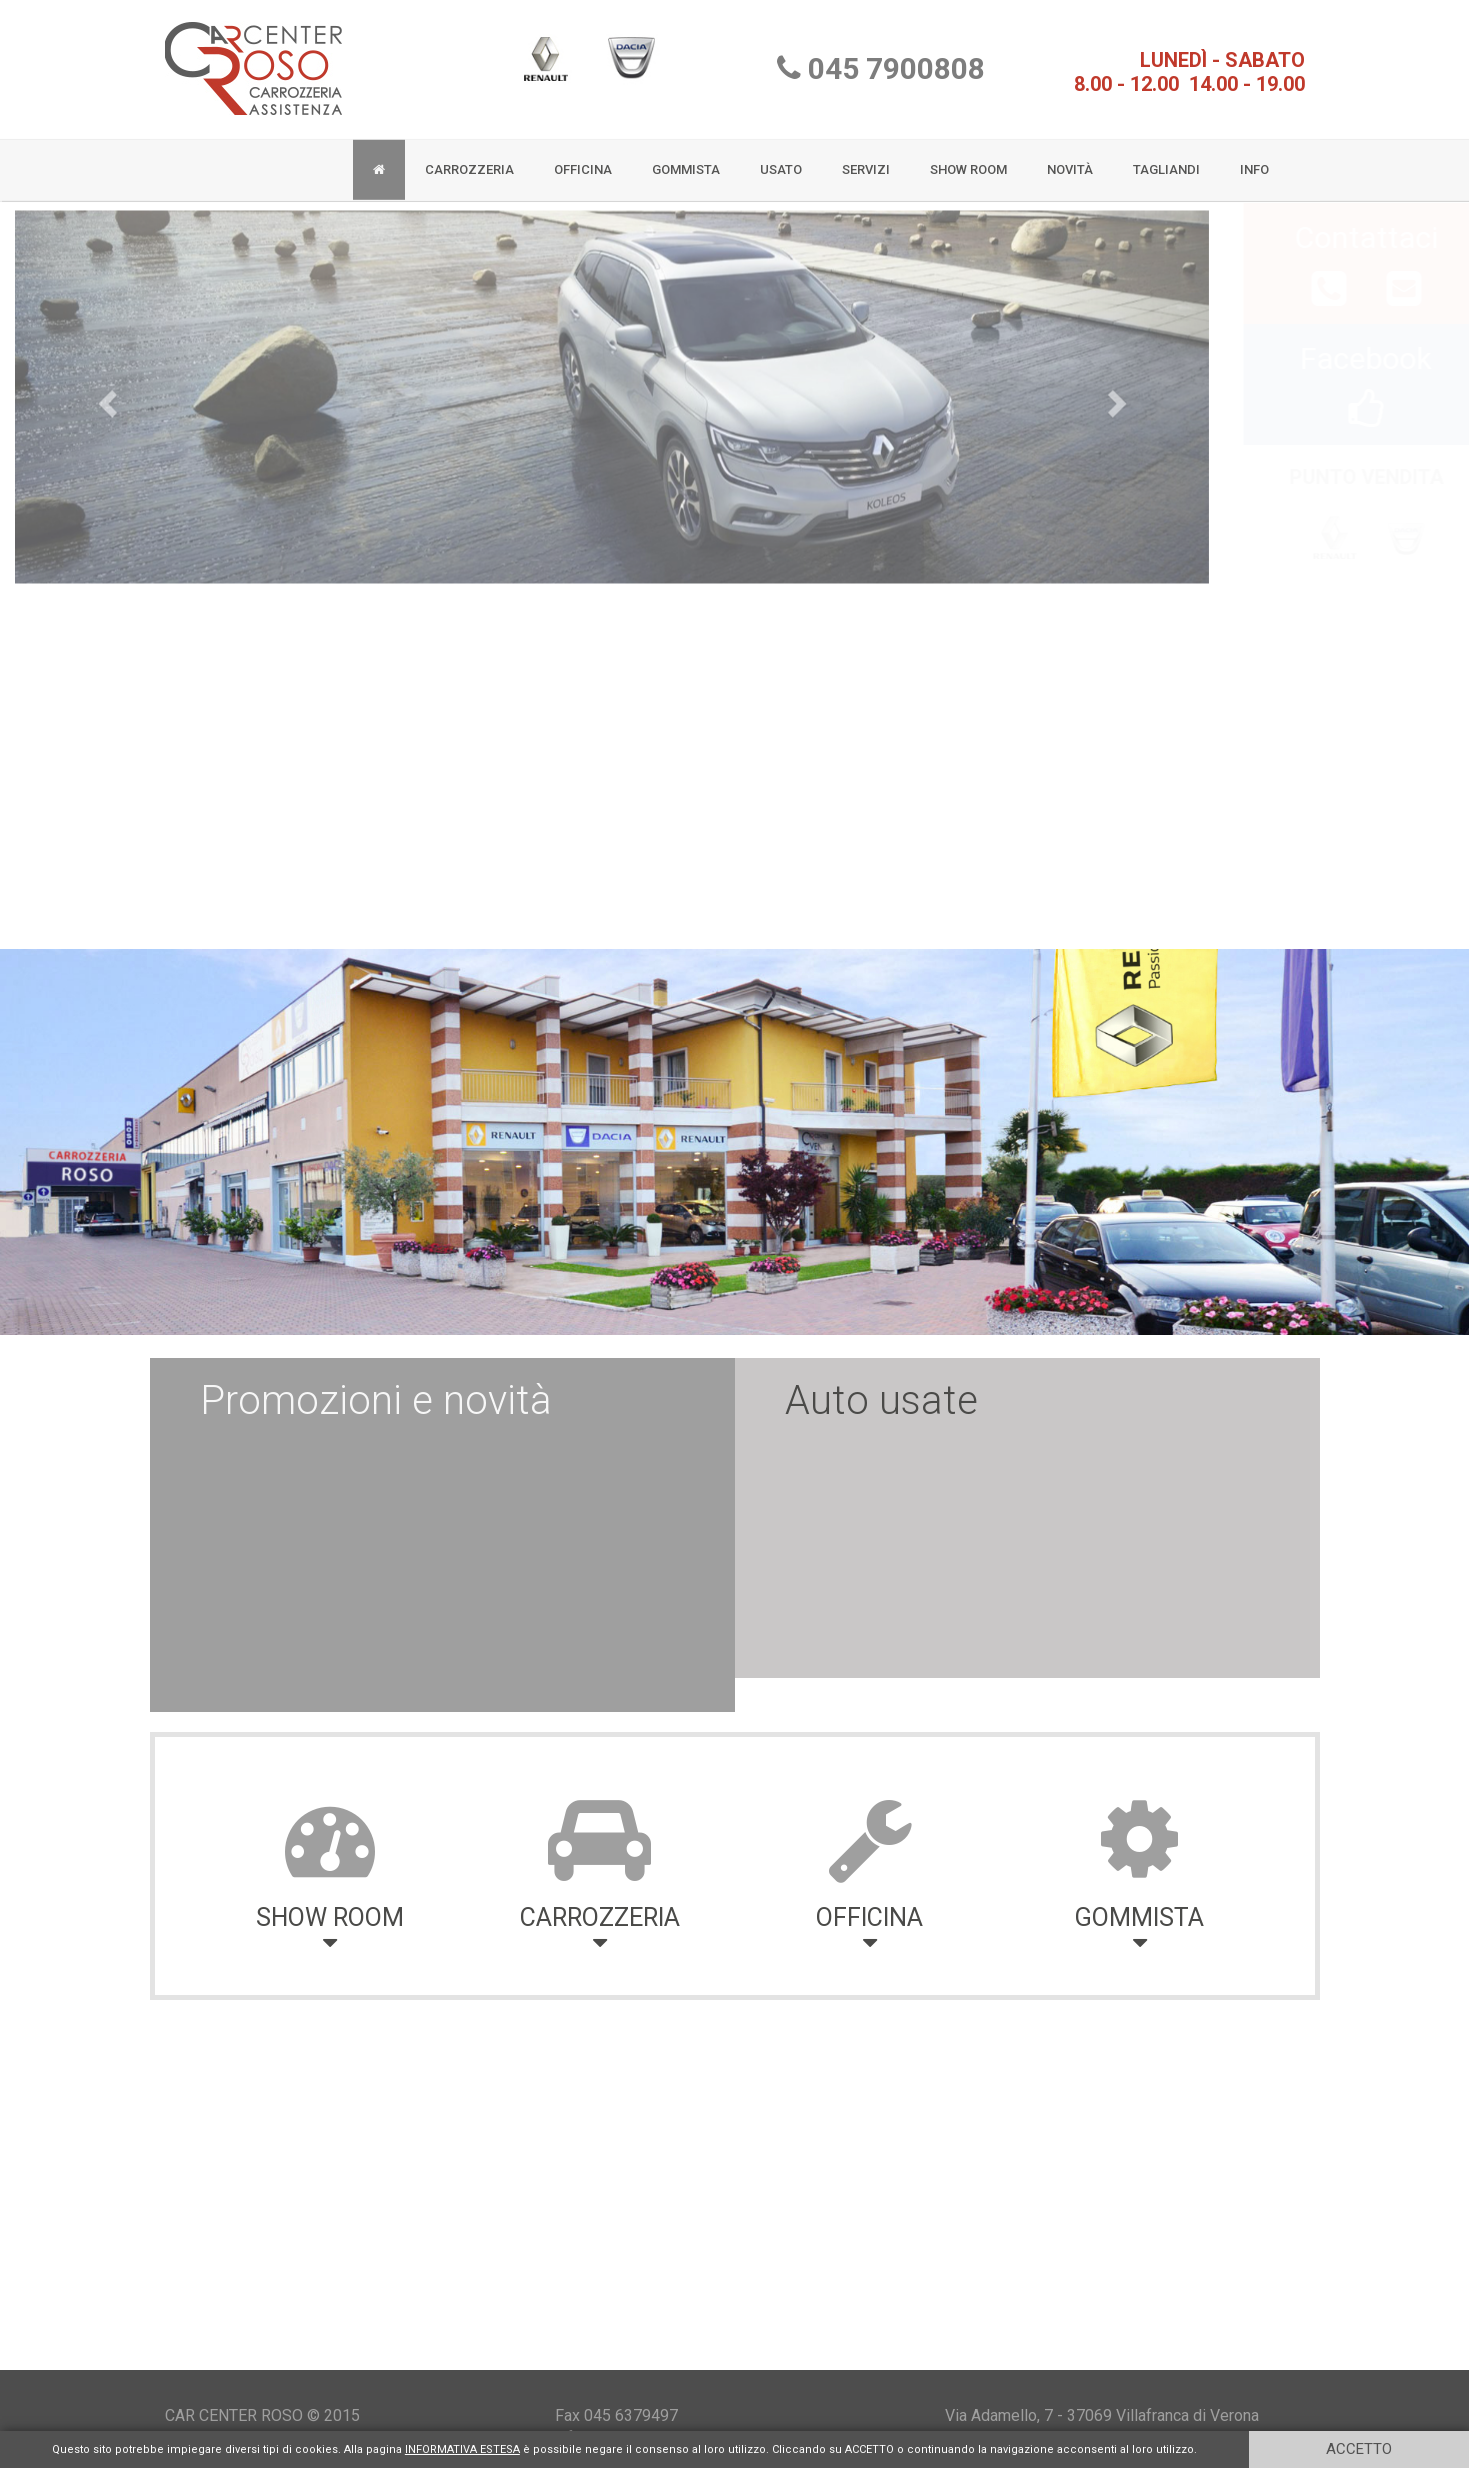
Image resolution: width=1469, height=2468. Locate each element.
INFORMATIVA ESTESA (462, 2449)
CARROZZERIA (469, 162)
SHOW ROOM (968, 162)
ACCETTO (1359, 2449)
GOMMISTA (686, 162)
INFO (1254, 162)
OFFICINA (583, 162)
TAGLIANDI (1166, 162)
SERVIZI (866, 162)
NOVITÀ (1070, 162)
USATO (781, 162)
